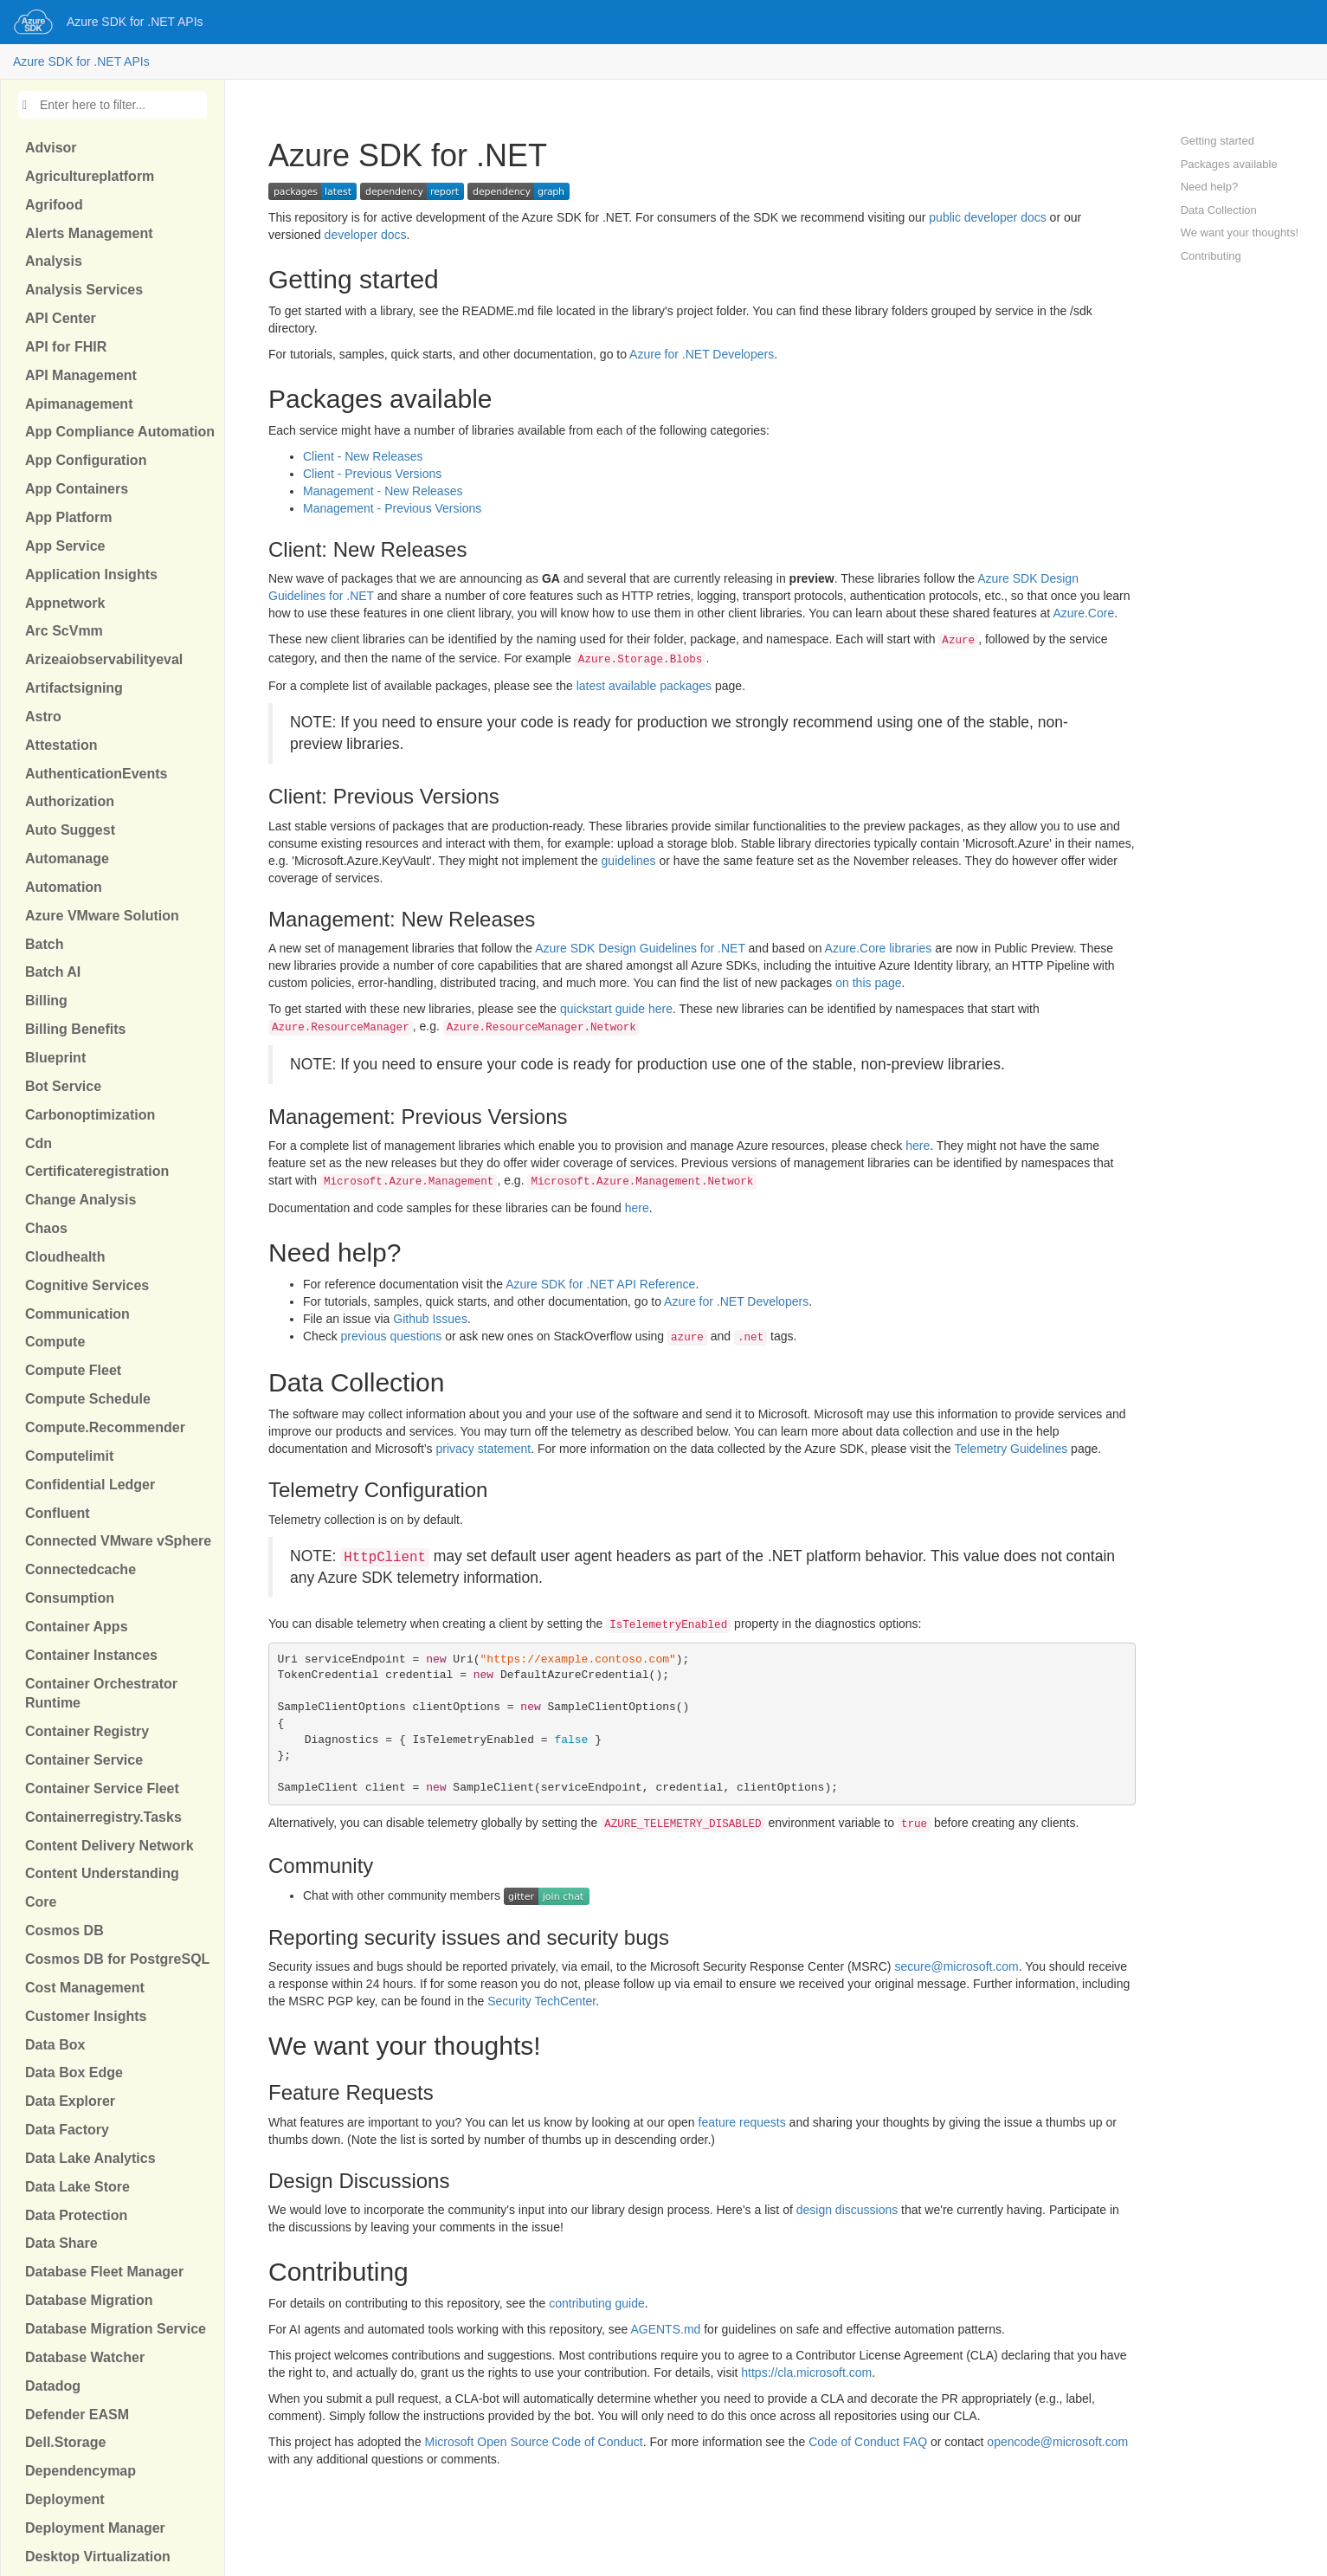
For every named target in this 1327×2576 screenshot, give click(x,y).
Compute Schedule (88, 1398)
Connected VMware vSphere (118, 1540)
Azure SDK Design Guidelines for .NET (640, 948)
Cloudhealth (65, 1256)
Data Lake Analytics (90, 2158)
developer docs (366, 235)
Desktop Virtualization (98, 2556)
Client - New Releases (363, 456)
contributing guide (597, 2303)
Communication (77, 1314)
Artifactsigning (74, 688)
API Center (60, 318)
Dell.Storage (65, 2442)
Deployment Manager (95, 2528)
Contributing (1211, 255)
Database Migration (89, 2300)
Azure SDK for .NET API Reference (600, 1284)
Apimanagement (78, 404)
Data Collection (1219, 209)
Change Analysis (80, 1199)
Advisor (51, 147)
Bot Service (63, 1086)
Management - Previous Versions (392, 508)
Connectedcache (80, 1569)
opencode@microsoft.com (1057, 2442)
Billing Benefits (75, 1029)
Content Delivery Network (109, 1845)
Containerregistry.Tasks (103, 1817)
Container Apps (76, 1626)
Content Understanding (102, 1873)
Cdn (38, 1143)
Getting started (1217, 140)
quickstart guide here (616, 1009)
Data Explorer (70, 2101)
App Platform (68, 517)
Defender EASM (77, 2414)
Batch (44, 944)
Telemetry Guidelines (1010, 1449)
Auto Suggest (70, 830)
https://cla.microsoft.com (806, 2372)
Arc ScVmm (64, 630)
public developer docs (987, 217)
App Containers (76, 488)
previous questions (391, 1336)
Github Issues (430, 1319)
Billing (46, 1000)
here (917, 1145)
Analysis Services (84, 289)
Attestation (61, 745)
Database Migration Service (115, 2328)
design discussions (847, 2210)
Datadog (53, 2386)
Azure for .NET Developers (701, 354)
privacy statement (483, 1449)
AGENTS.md (665, 2329)
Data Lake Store (77, 2186)
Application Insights (91, 574)
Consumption (69, 1598)
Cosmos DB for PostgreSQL (117, 1959)
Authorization (69, 801)
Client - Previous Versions (372, 474)
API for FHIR (65, 346)
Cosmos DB (64, 1930)
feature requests (742, 2122)
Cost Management (85, 1987)
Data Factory (67, 2129)
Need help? (1210, 186)
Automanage (67, 858)
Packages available (1229, 164)
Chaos (46, 1228)
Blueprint (55, 1057)
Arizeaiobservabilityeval (104, 659)
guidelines (629, 861)
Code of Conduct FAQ (867, 2442)
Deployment (65, 2499)
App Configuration (85, 460)
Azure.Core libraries (878, 948)
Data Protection (76, 2215)
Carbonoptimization (90, 1114)
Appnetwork (65, 603)
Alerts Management (89, 233)
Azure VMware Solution (102, 915)
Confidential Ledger (90, 1484)
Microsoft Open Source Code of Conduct (534, 2442)
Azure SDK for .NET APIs (135, 22)
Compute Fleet (73, 1370)
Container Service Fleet (102, 1788)
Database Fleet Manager (104, 2271)
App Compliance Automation (120, 431)
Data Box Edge (74, 2072)
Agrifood (54, 204)
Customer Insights (85, 2016)
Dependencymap (80, 2470)
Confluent (57, 1513)
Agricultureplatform (89, 176)
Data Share (61, 2243)
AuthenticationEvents (96, 773)
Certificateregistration (97, 1171)
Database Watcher (85, 2357)
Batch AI (53, 972)
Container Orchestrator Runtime (101, 1693)
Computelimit (69, 1456)
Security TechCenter (541, 2001)
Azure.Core (1083, 613)
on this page (868, 983)
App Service (65, 546)
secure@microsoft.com (956, 1966)
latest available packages (644, 686)
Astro (43, 716)
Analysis (53, 261)
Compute (55, 1341)
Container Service (84, 1760)
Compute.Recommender (105, 1427)
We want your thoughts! (1239, 232)
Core (40, 1902)
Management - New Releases (382, 491)
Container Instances (91, 1655)
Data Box (55, 2044)
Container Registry (87, 1731)
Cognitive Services (87, 1285)
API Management (81, 375)
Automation (63, 887)
